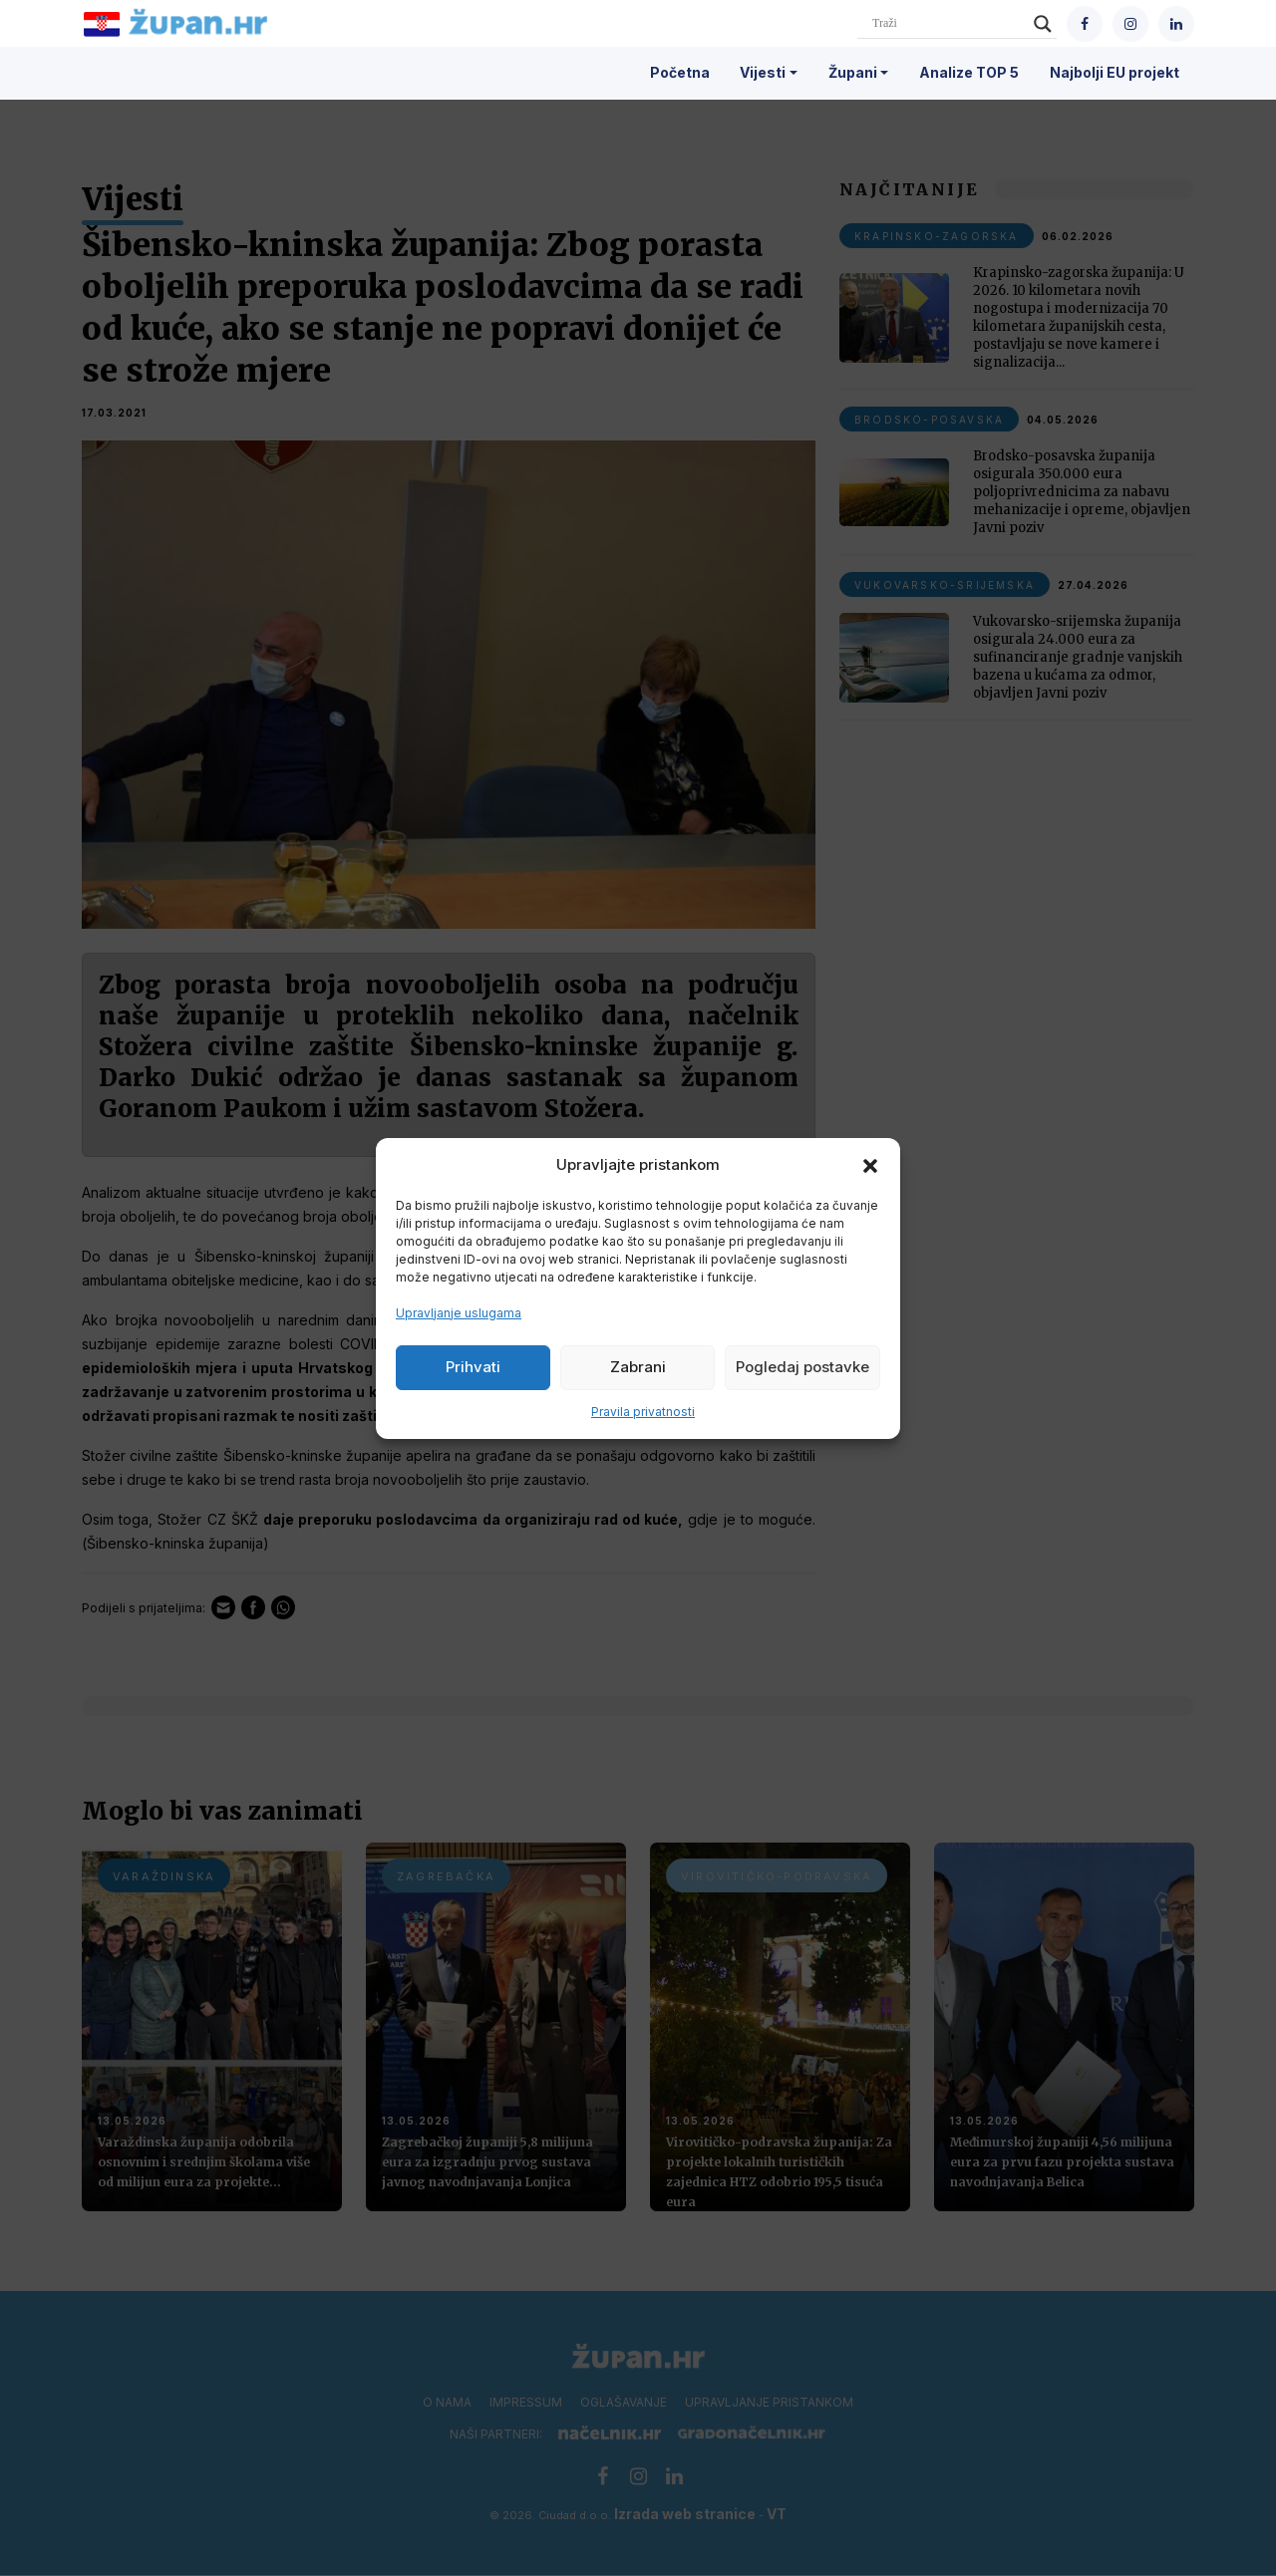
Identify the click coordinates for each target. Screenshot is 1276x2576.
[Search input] (948, 24)
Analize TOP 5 (969, 72)
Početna (680, 72)
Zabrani (638, 1366)
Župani (852, 72)
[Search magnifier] (1043, 24)
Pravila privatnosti (643, 1411)
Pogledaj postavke (802, 1366)
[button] (870, 1165)
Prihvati (473, 1366)
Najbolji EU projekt (1114, 72)
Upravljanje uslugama (458, 1312)
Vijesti (763, 72)
